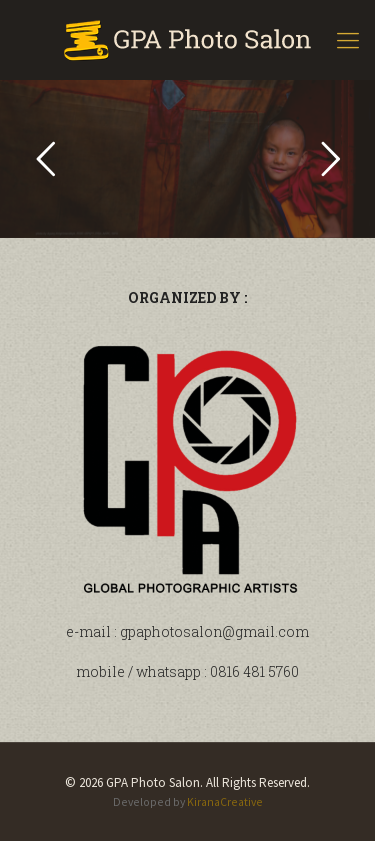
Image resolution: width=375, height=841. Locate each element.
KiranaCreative (225, 801)
